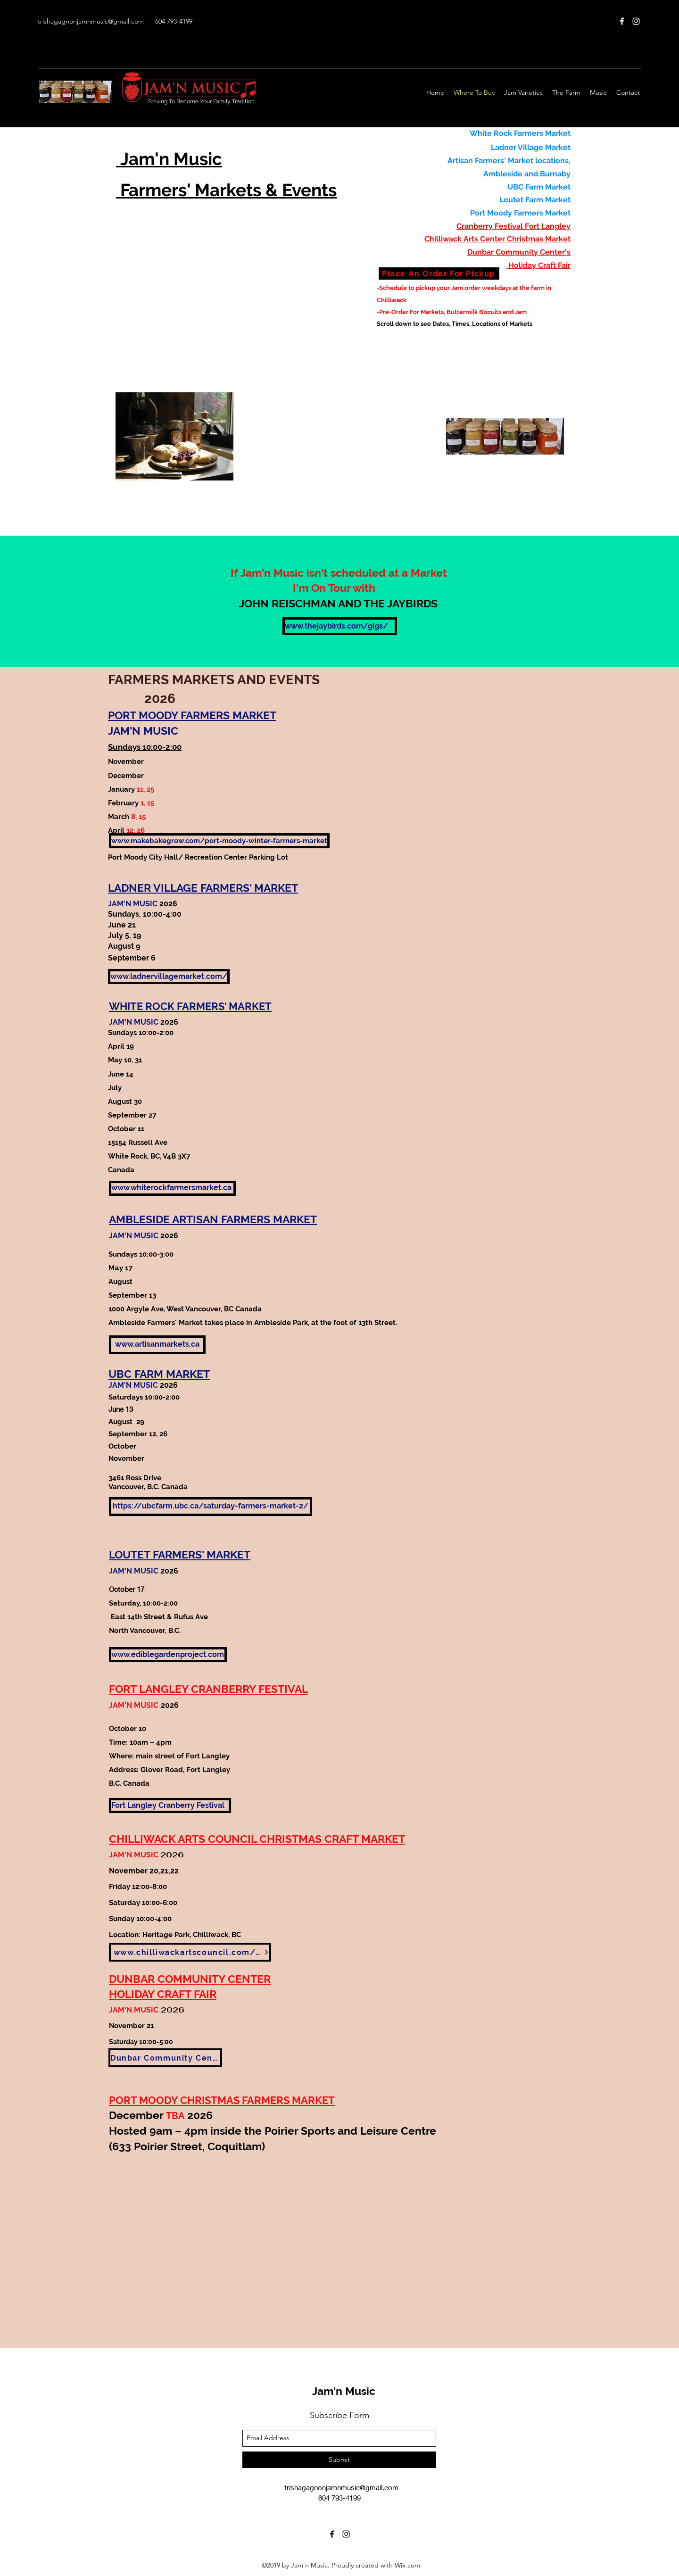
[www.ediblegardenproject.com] (168, 1654)
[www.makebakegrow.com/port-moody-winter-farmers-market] (219, 840)
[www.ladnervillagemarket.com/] (169, 976)
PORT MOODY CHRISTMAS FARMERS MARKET (222, 2100)
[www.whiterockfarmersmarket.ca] (172, 1188)
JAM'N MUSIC (133, 1705)
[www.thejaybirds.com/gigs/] (339, 626)
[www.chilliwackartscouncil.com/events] (190, 1952)
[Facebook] (622, 21)
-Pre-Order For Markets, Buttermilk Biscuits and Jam (452, 311)
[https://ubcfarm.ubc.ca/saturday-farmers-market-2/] (210, 1506)
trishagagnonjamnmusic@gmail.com (91, 21)
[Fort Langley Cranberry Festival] (170, 1805)
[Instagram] (636, 21)
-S (380, 287)
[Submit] (339, 2460)
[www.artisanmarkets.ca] (157, 1344)
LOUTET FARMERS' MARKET (179, 1554)
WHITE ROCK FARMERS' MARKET (190, 1006)
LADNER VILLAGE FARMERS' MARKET (203, 887)
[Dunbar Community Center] (165, 2057)
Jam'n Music (343, 2391)
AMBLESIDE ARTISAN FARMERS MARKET (213, 1219)
